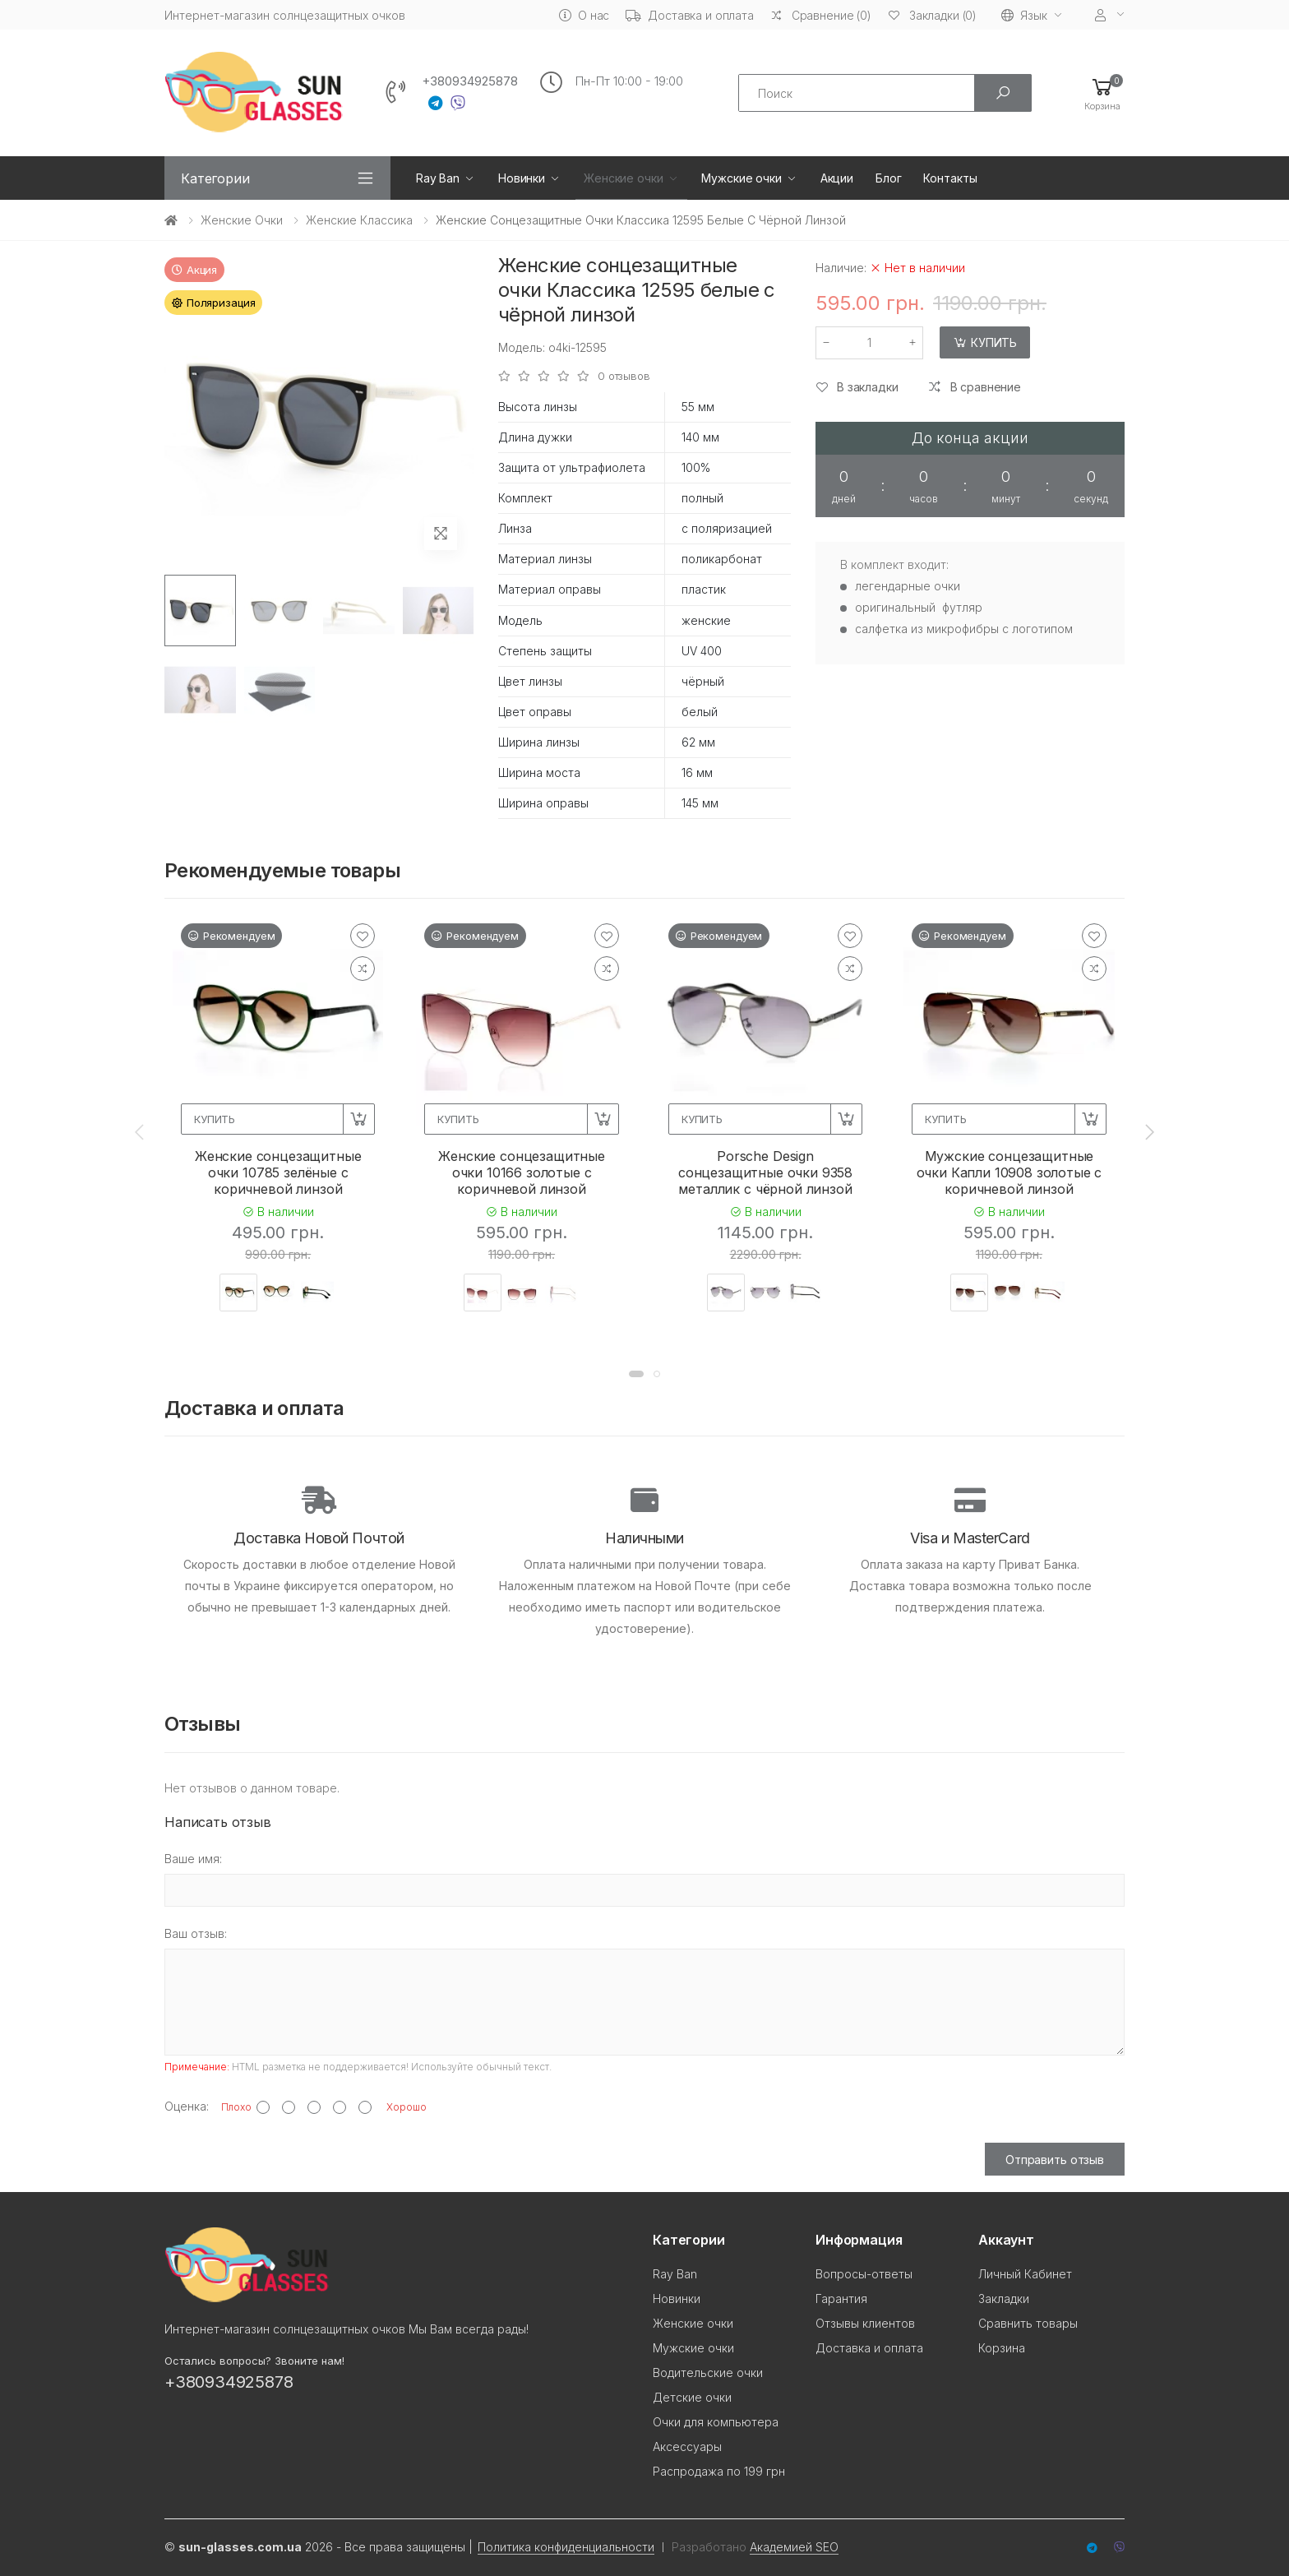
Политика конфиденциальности (566, 2547)
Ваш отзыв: (195, 1933)
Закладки (1003, 2298)
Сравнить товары (1028, 2323)
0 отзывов (624, 376)
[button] (1102, 93)
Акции (836, 178)
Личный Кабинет (1025, 2274)
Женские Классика (359, 220)
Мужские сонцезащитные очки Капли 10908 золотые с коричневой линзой (1009, 1172)
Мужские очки (741, 178)
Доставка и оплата (690, 15)
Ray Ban (438, 178)
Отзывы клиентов (865, 2323)
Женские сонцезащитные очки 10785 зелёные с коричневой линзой (278, 1172)
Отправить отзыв (1054, 2160)
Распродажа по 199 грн (719, 2471)
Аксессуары (687, 2446)
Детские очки (692, 2397)
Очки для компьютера (715, 2422)
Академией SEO (794, 2547)
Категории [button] (215, 178)
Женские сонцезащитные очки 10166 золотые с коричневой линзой (521, 1172)
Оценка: (186, 2106)
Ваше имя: (193, 1859)
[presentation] (140, 1131)
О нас (584, 15)
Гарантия (841, 2298)
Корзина (1001, 2348)
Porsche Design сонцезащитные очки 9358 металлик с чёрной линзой (765, 1172)
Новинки (521, 178)
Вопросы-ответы (863, 2274)
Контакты (950, 178)
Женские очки (623, 178)
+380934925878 (470, 81)
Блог (888, 178)
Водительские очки (708, 2372)
